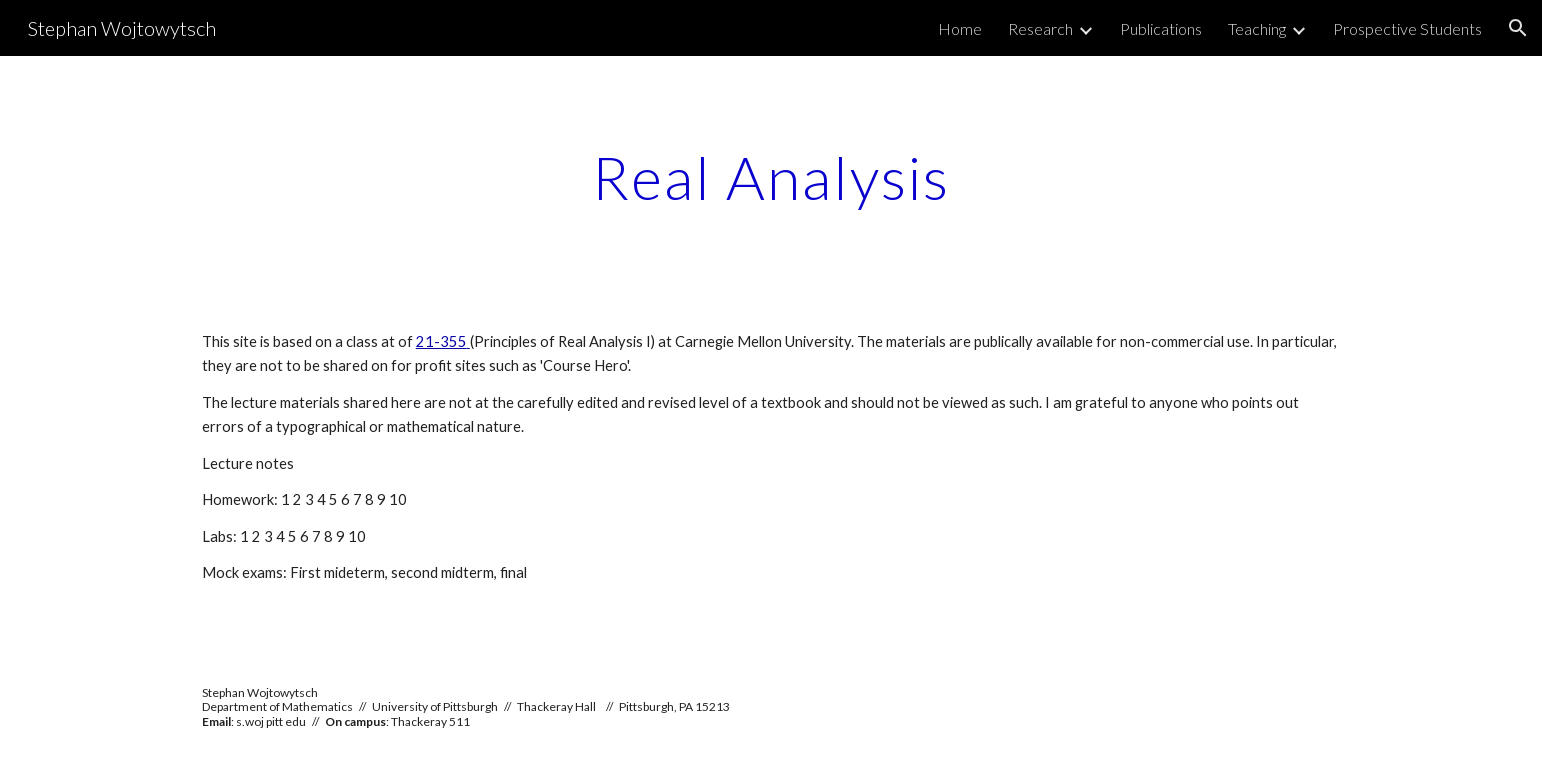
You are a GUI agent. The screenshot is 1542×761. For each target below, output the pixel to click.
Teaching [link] (1257, 28)
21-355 (441, 341)
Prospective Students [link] (1407, 28)
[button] (1518, 28)
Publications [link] (1161, 28)
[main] (771, 177)
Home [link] (960, 28)
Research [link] (1040, 28)
